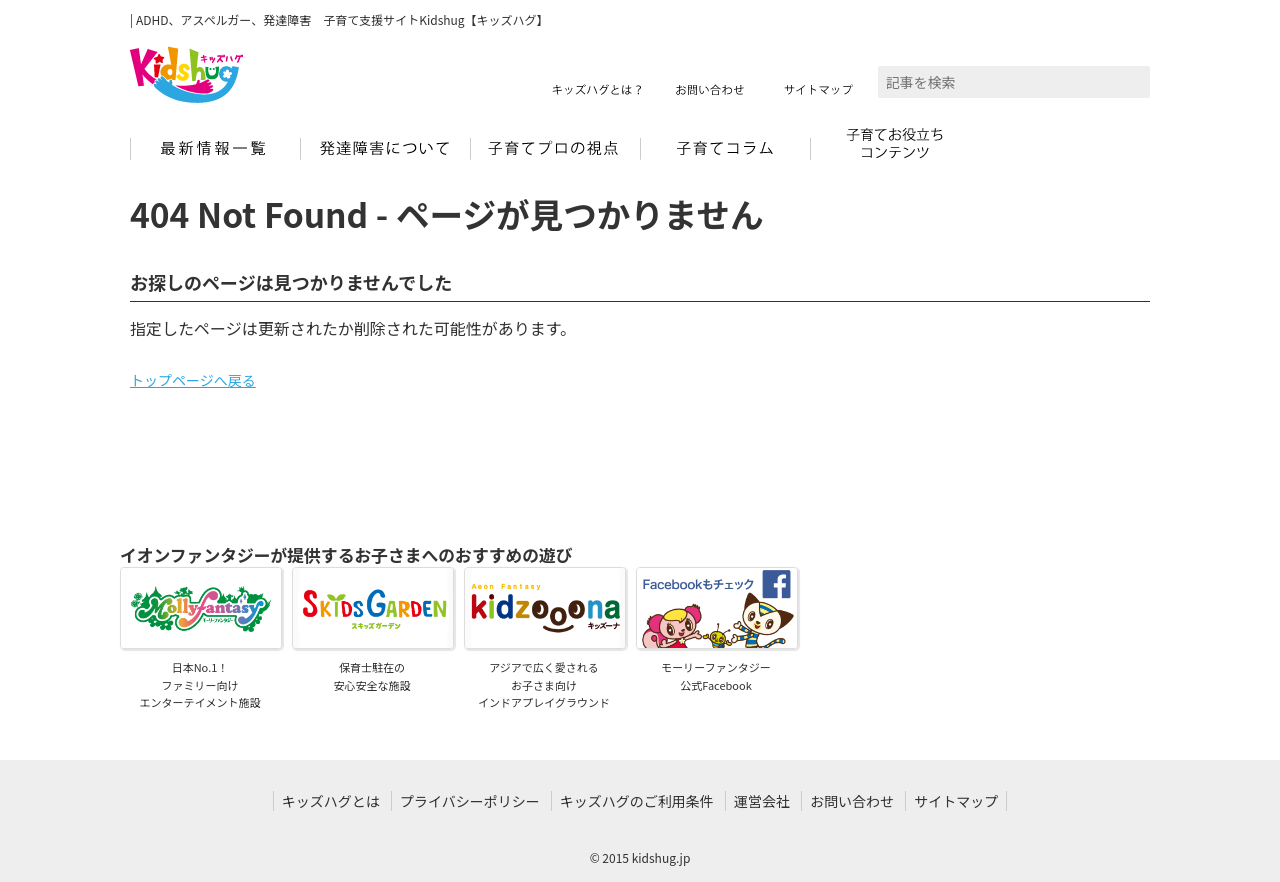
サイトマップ (956, 801)
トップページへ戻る (193, 380)
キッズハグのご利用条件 (637, 801)
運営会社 (762, 801)
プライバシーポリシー (470, 801)
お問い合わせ (852, 801)
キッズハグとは (331, 801)
